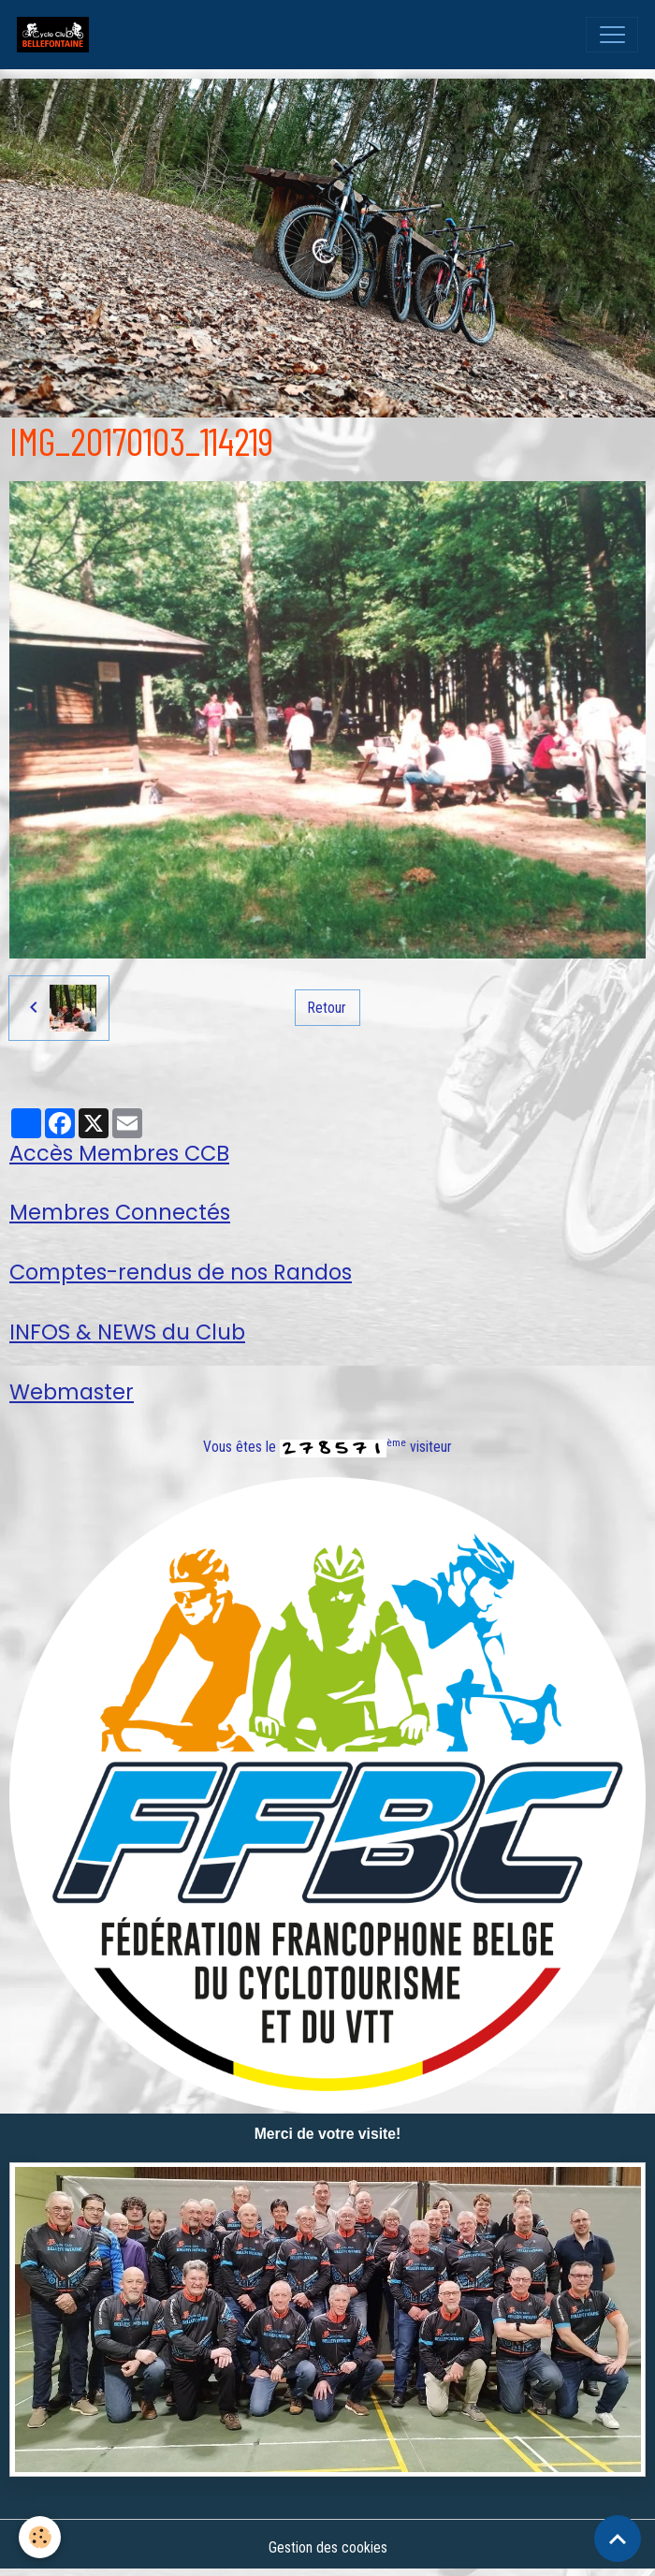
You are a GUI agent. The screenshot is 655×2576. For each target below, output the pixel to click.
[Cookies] (40, 2537)
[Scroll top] (617, 2538)
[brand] (57, 34)
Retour (327, 1008)
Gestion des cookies (328, 2547)
